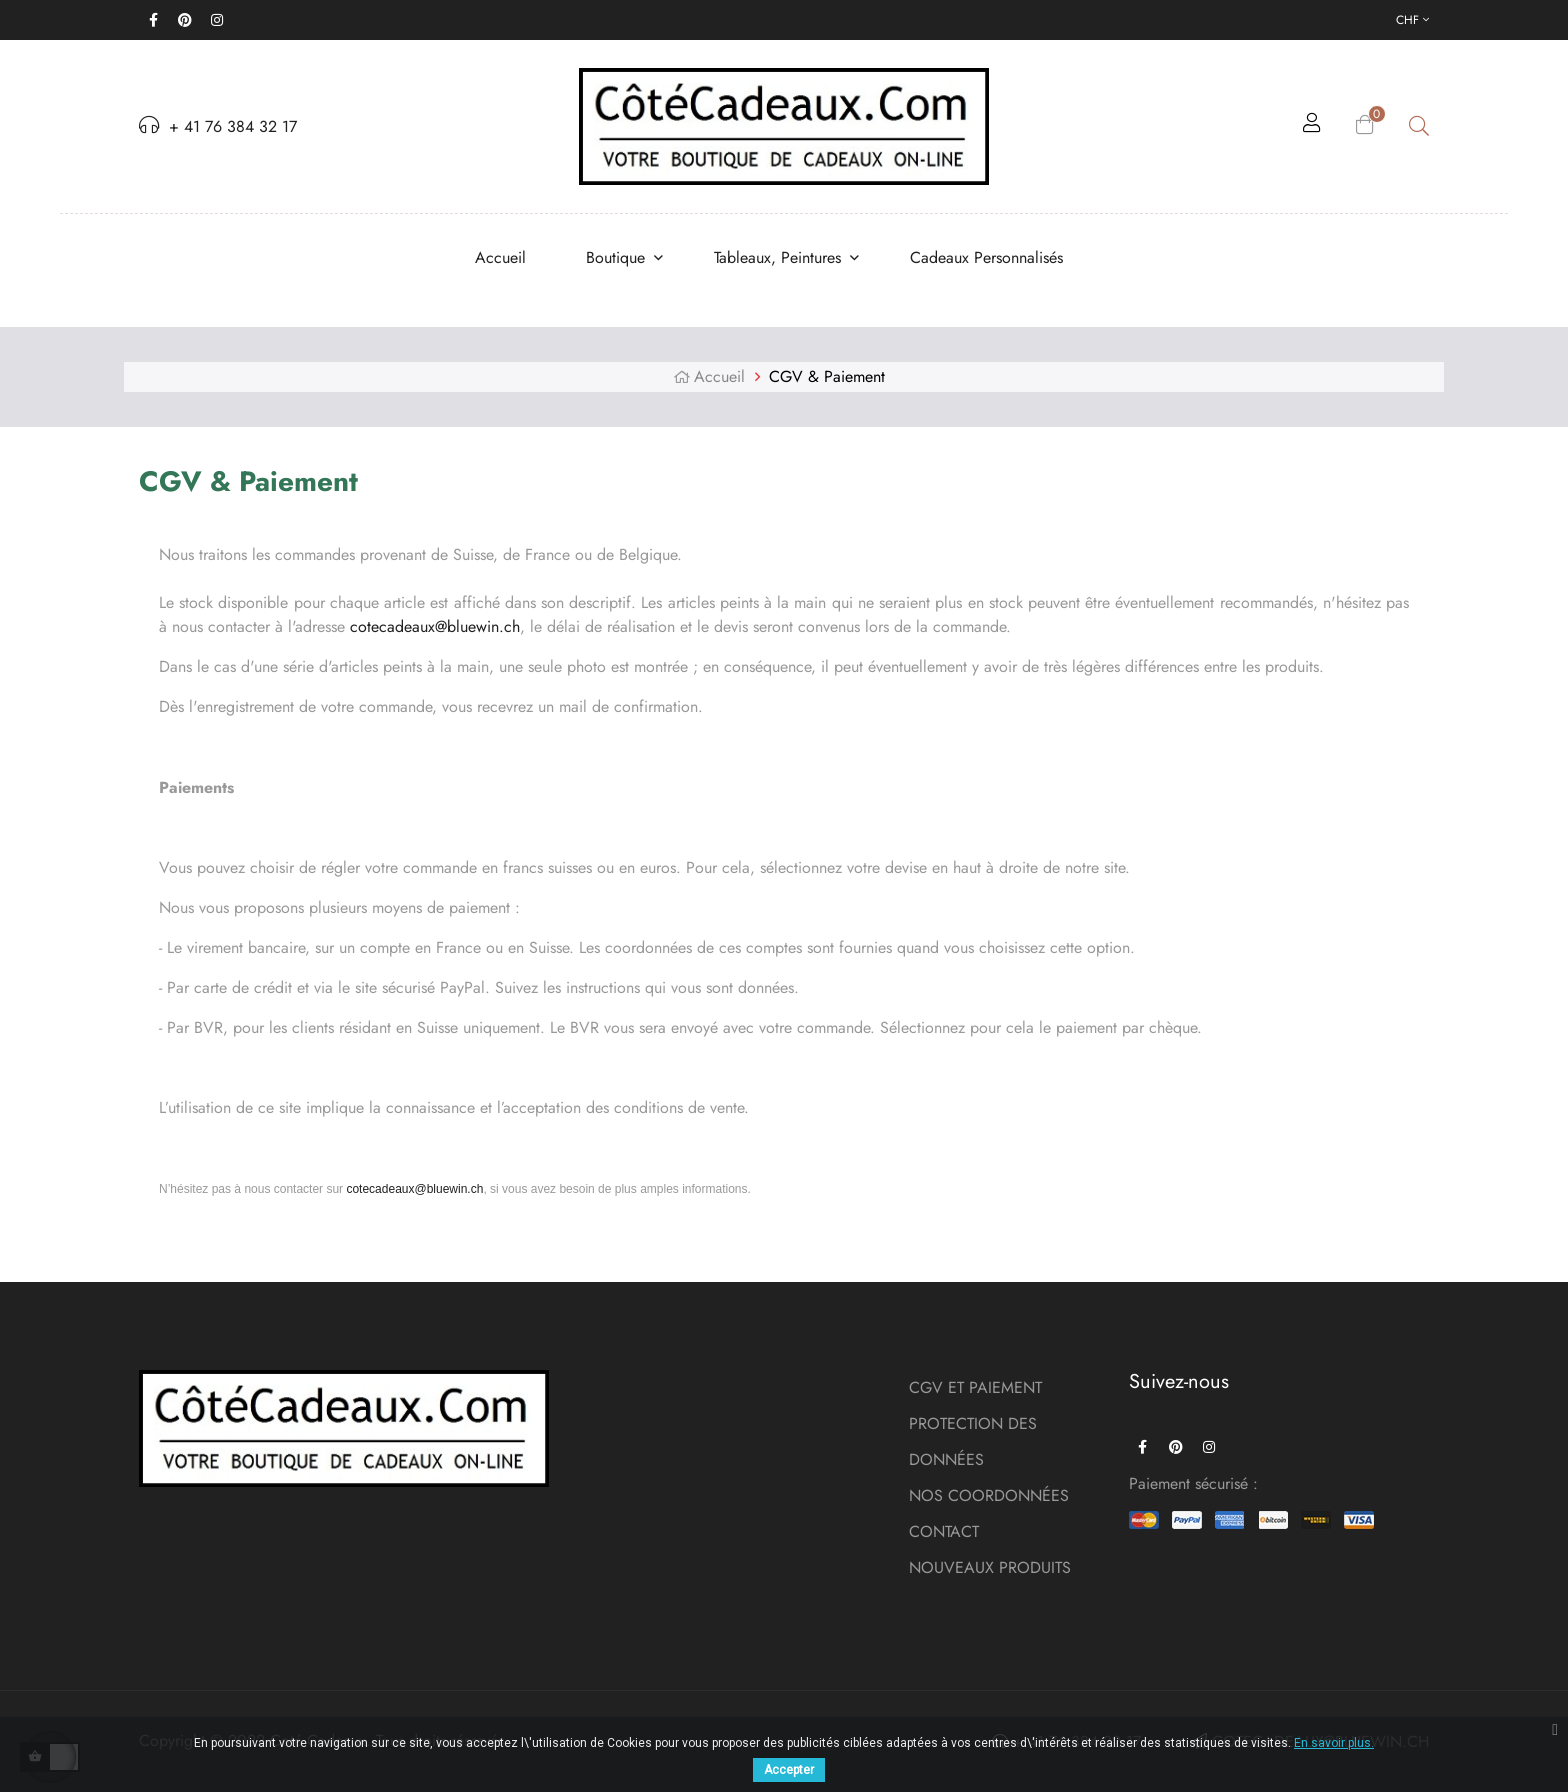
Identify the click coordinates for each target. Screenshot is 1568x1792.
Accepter (789, 1770)
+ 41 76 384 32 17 (218, 126)
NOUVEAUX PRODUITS (990, 1567)
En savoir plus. (1334, 1743)
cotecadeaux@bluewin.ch (435, 626)
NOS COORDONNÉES (989, 1495)
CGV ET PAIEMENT (975, 1387)
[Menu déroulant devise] (1412, 20)
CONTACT (944, 1531)
